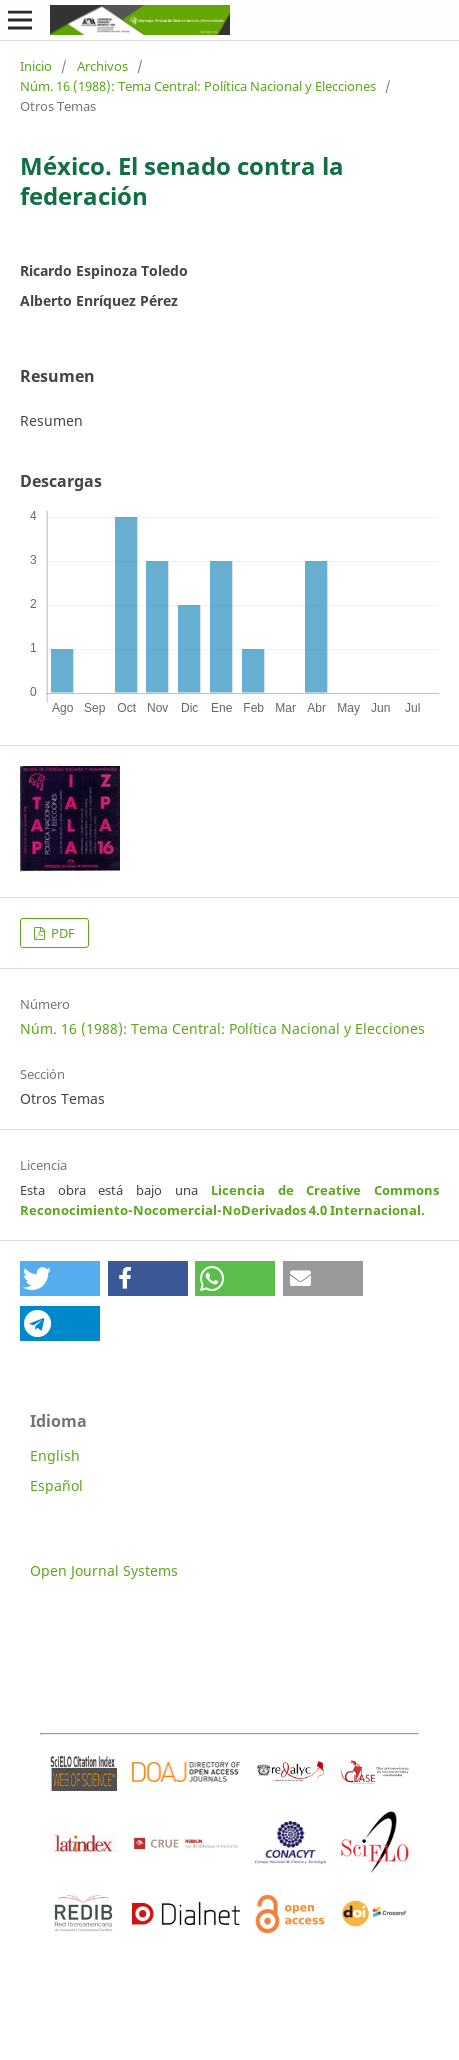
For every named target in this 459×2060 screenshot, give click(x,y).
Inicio (36, 66)
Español (56, 1485)
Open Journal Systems (104, 1570)
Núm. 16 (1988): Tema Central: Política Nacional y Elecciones (198, 86)
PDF (61, 933)
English (55, 1455)
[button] (60, 1278)
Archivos (102, 66)
